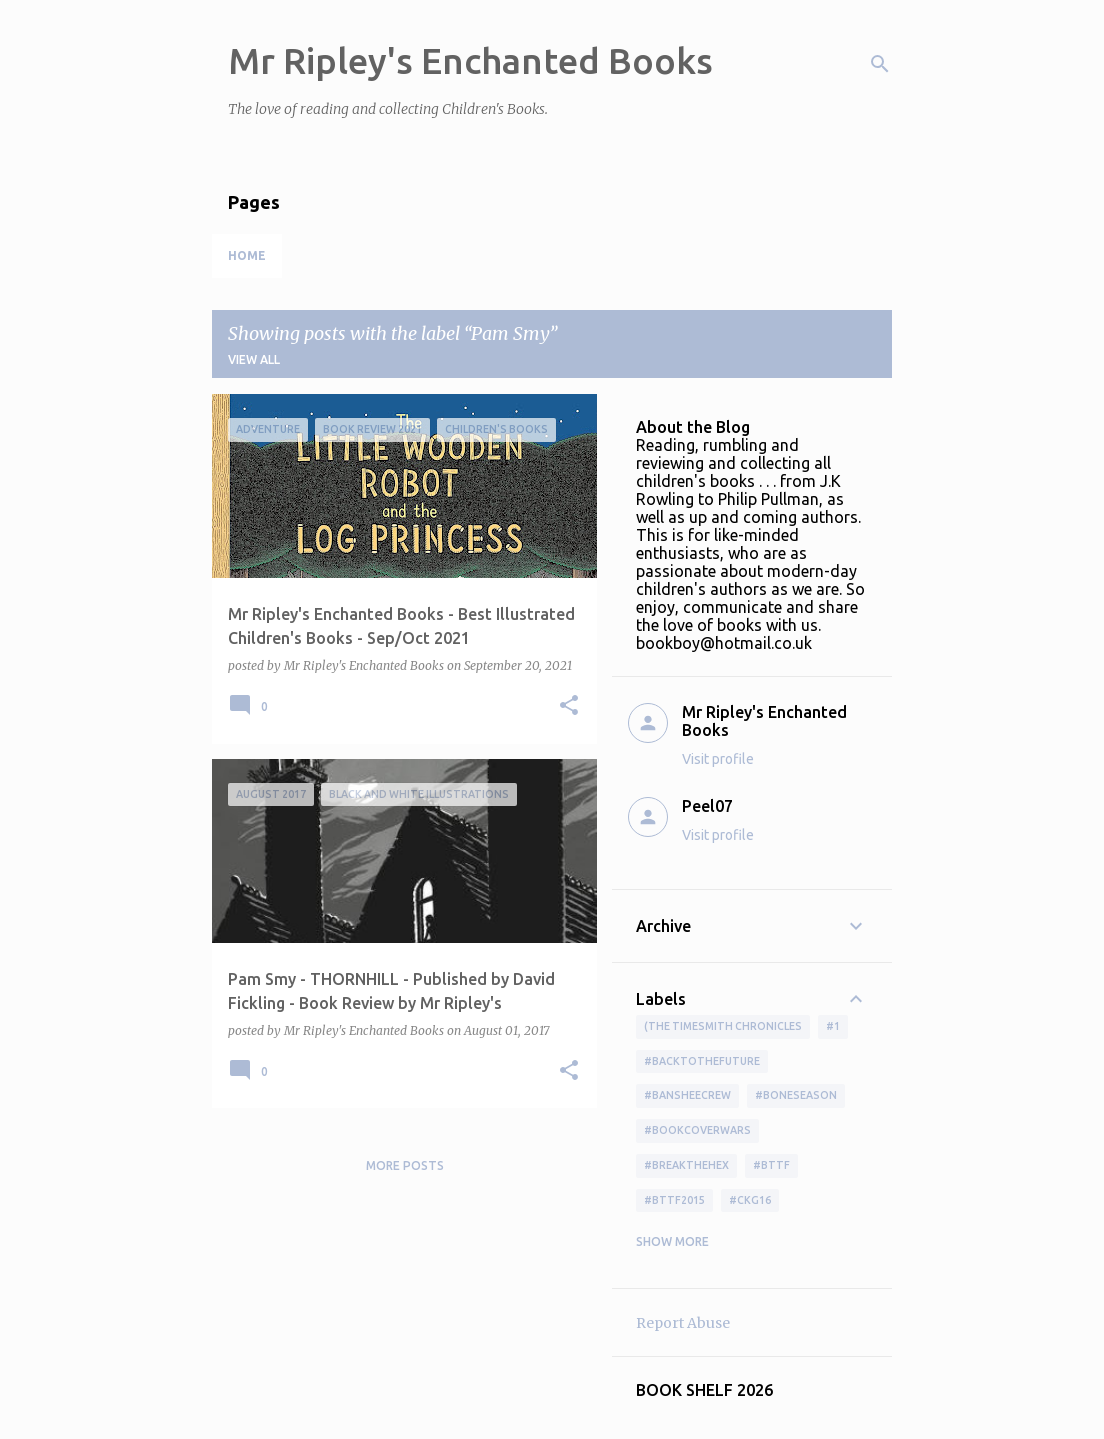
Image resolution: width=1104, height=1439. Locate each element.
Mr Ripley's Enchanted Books (470, 60)
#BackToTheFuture (702, 1061)
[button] (569, 706)
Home (247, 255)
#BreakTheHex (686, 1165)
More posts (405, 1165)
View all (254, 359)
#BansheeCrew (687, 1095)
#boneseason (796, 1095)
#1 (833, 1026)
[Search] (880, 64)
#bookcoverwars (697, 1130)
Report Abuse (683, 1323)
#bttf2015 (674, 1200)
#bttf (771, 1165)
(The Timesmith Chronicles (723, 1026)
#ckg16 (750, 1200)
